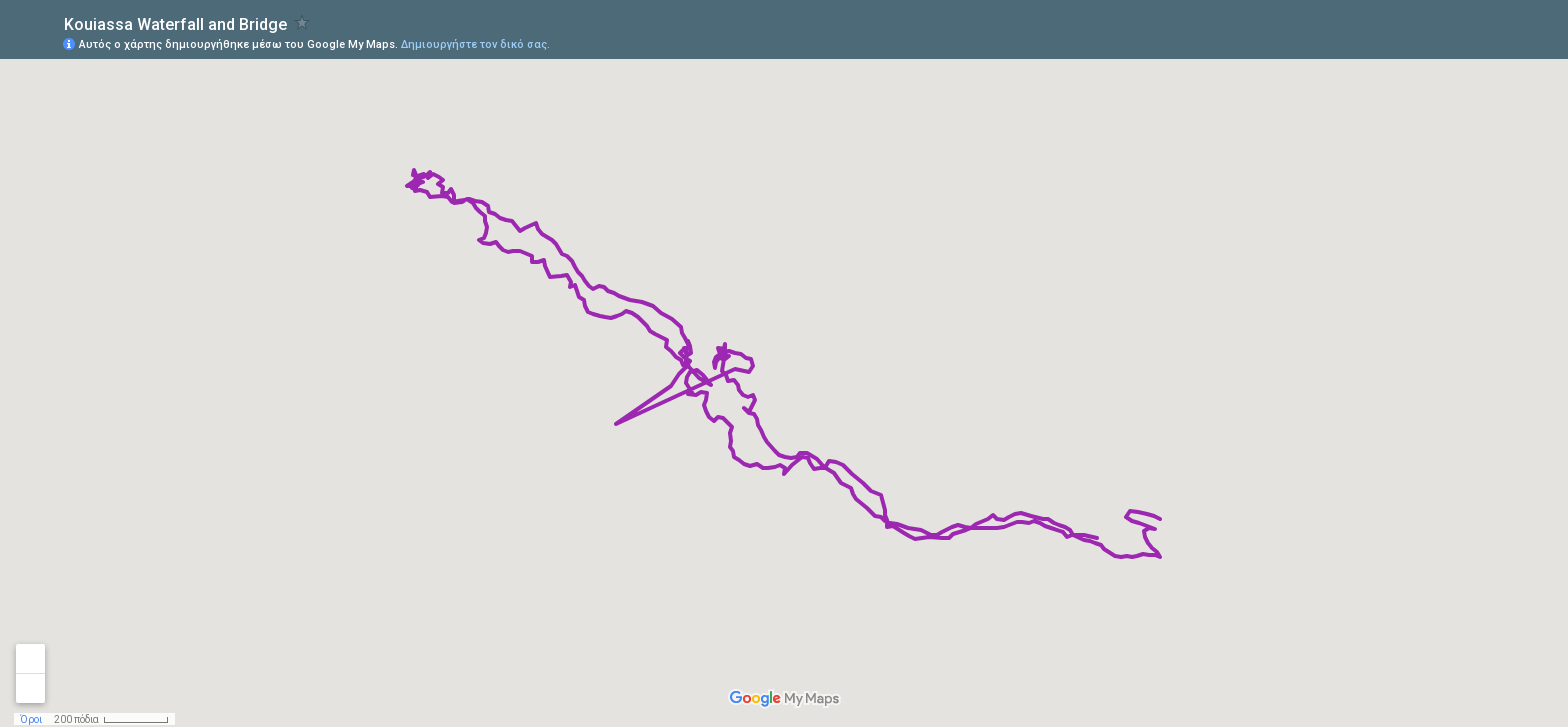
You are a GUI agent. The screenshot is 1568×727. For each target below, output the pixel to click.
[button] (1473, 43)
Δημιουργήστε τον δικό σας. (475, 44)
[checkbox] (302, 22)
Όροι (31, 719)
